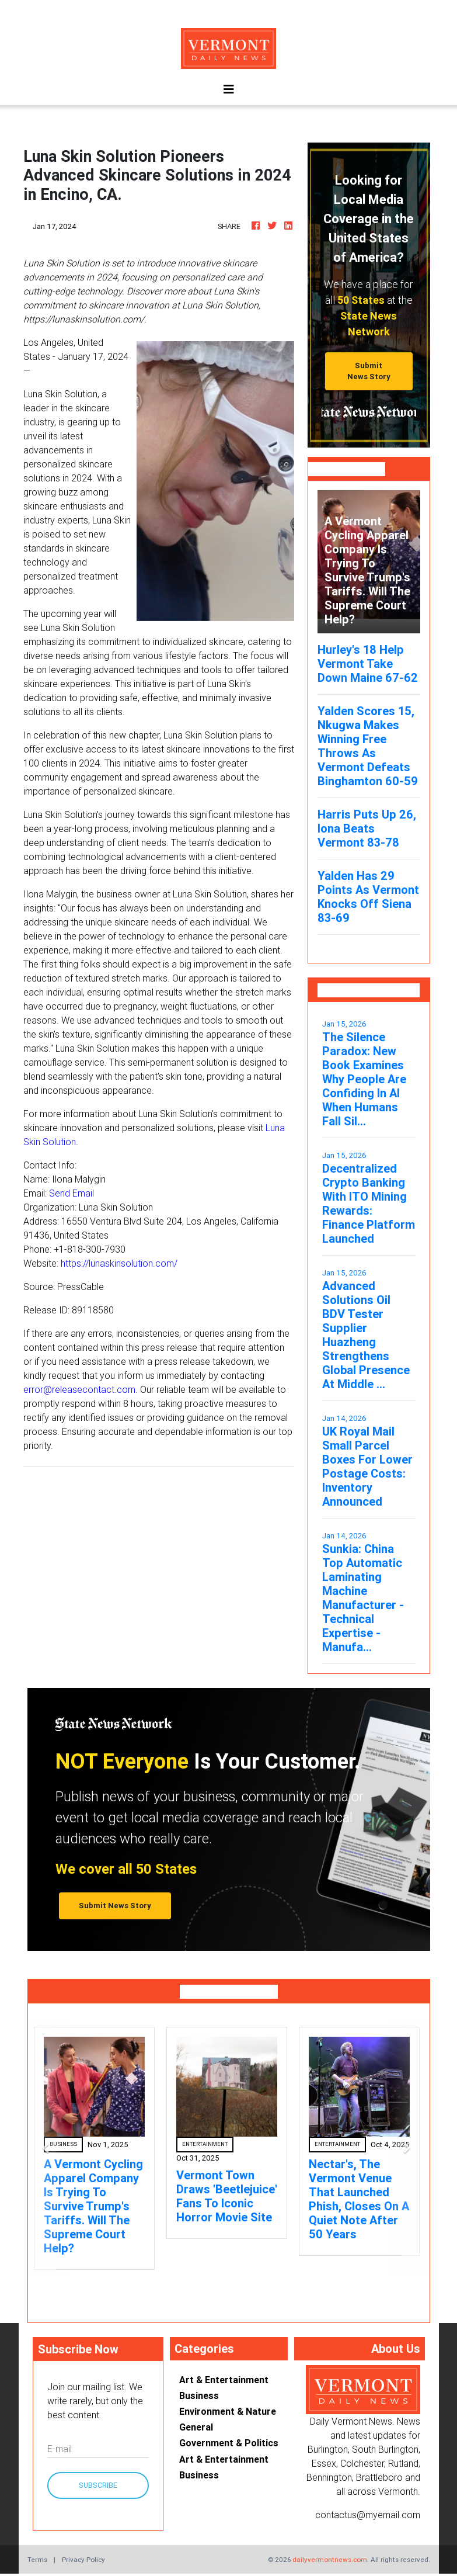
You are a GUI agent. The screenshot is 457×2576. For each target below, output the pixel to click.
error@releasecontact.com (79, 1389)
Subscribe (98, 2485)
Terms (37, 2559)
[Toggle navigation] (229, 89)
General (196, 2427)
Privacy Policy (83, 2559)
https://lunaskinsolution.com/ (119, 1263)
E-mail (59, 2448)
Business (199, 2395)
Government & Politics (228, 2443)
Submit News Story (368, 371)
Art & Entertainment (223, 2380)
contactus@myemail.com (367, 2514)
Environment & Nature (227, 2411)
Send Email (71, 1193)
